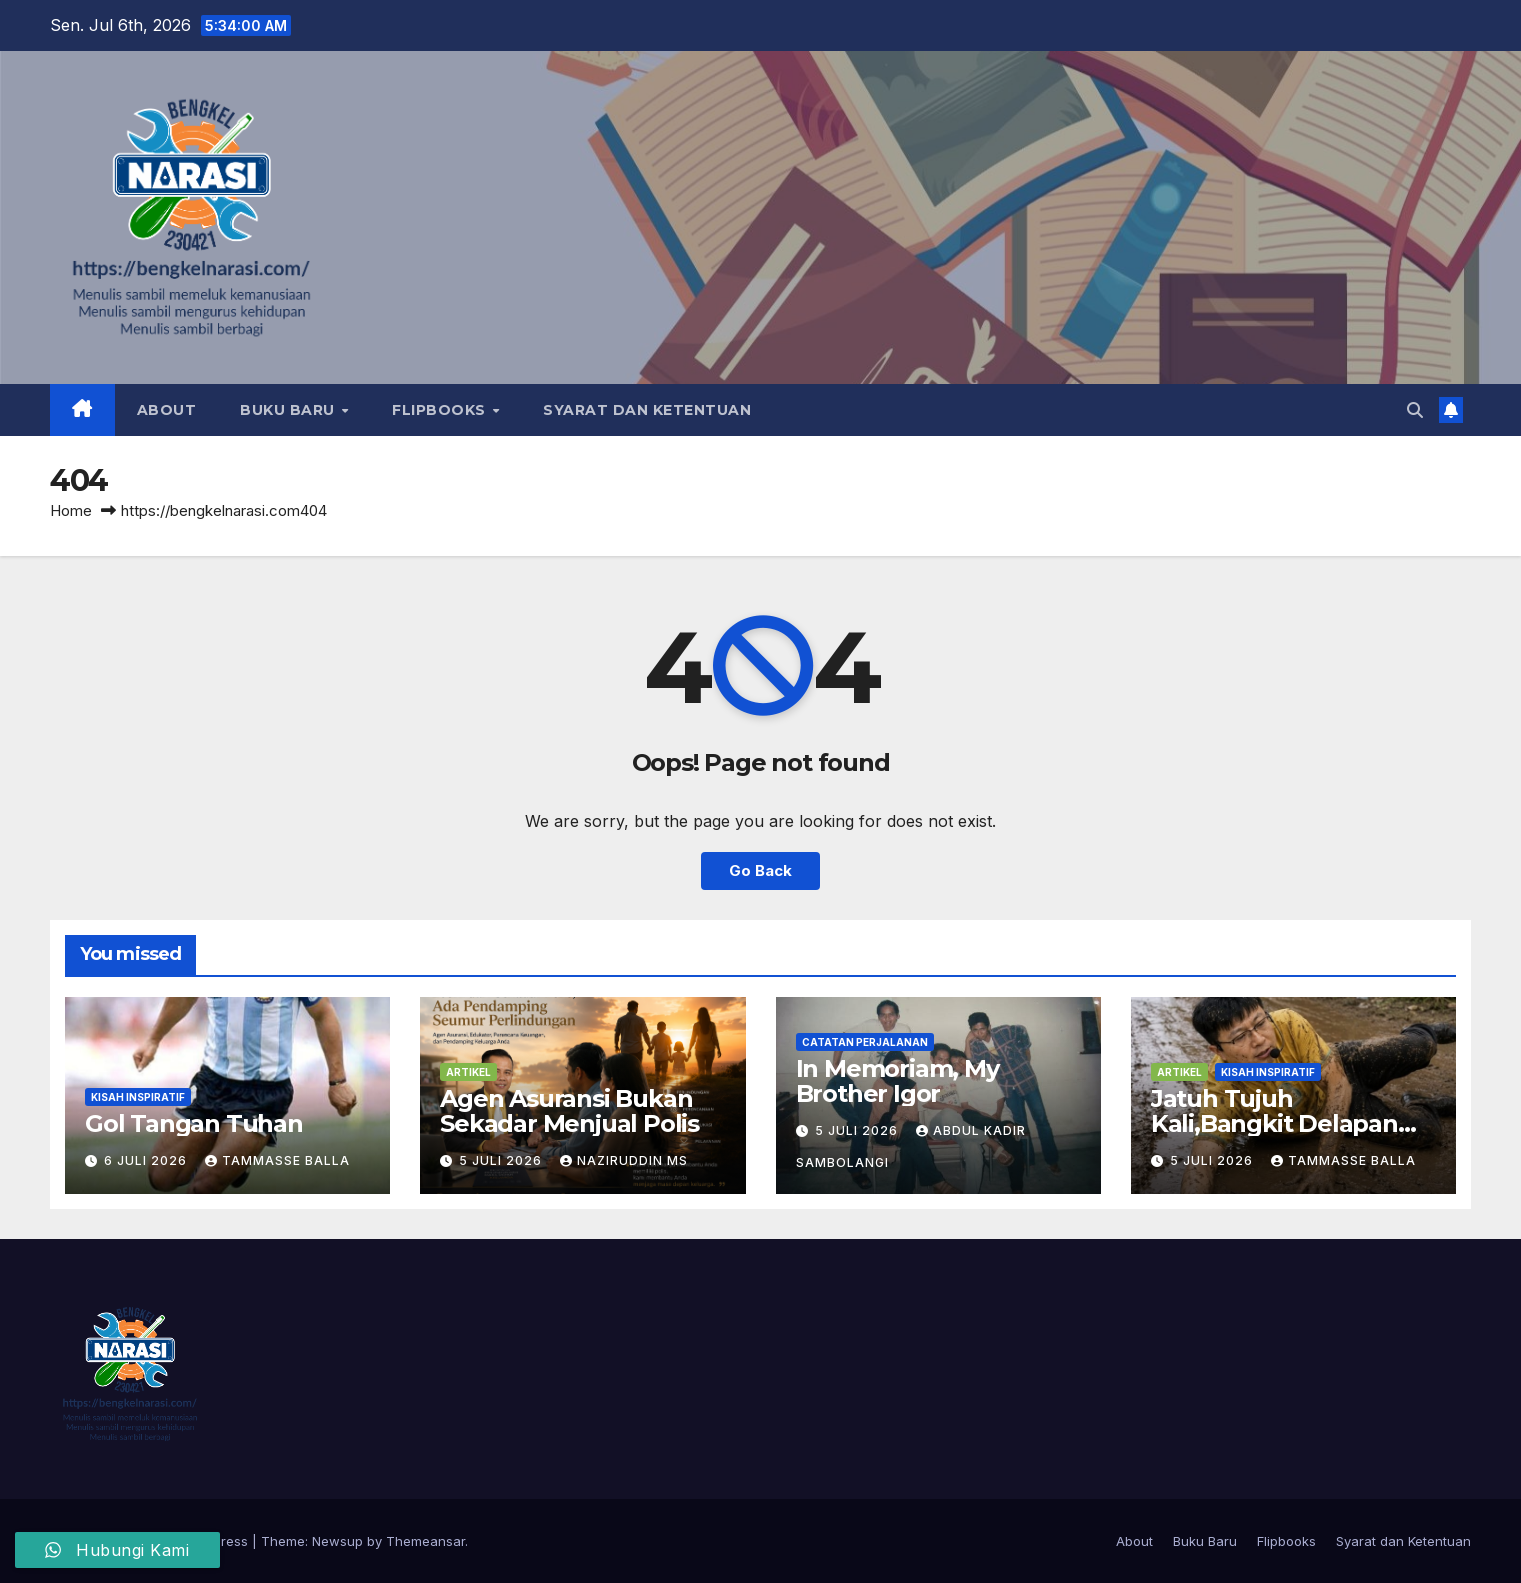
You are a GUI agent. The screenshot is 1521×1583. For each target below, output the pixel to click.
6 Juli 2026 (147, 1160)
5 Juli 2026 (502, 1160)
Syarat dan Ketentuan (647, 410)
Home (71, 510)
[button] (1415, 410)
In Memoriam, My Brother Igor (897, 1081)
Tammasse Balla (277, 1160)
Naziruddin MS (624, 1160)
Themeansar (425, 1541)
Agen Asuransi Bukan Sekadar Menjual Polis (575, 1111)
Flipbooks (441, 410)
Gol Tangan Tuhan (194, 1123)
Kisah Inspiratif (138, 1097)
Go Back (761, 871)
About (167, 410)
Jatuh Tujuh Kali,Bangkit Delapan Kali (1274, 1123)
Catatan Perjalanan (865, 1042)
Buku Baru (289, 410)
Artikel (468, 1072)
